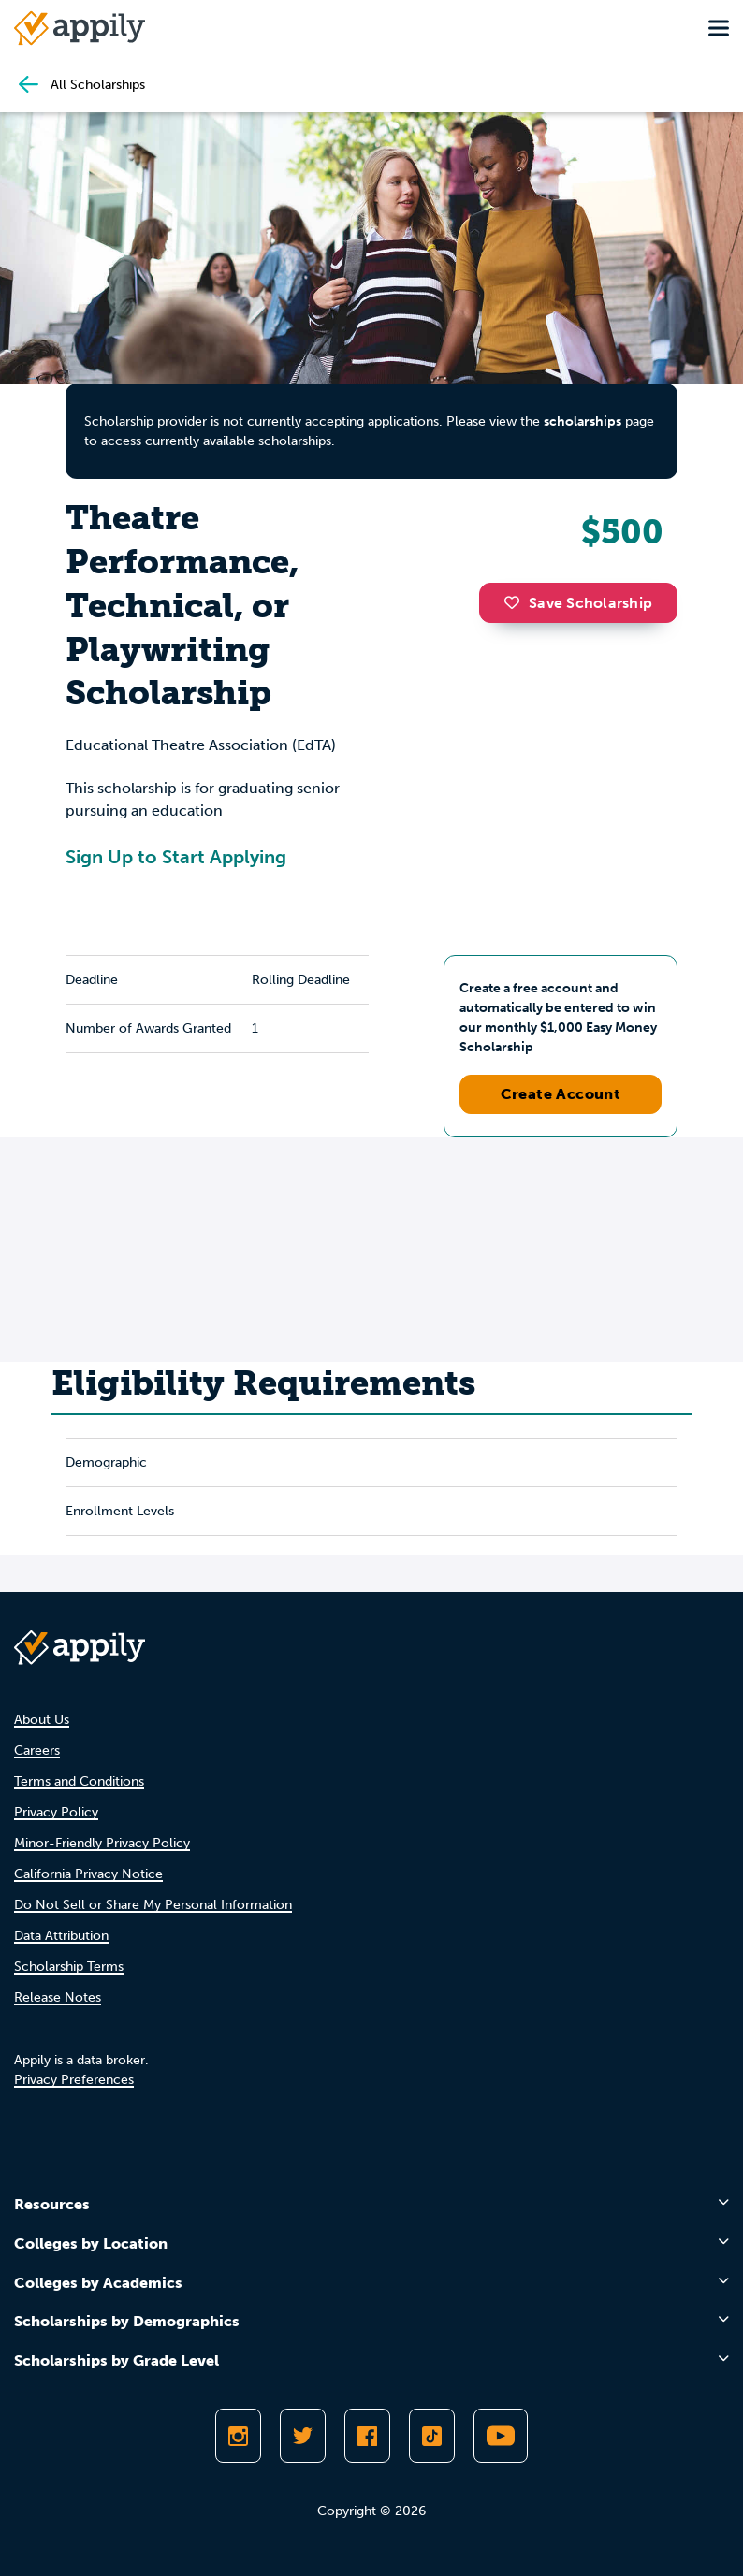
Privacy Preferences (74, 2080)
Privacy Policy (56, 1812)
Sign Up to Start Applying (176, 857)
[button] (516, 602)
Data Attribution (61, 1936)
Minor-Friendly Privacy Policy (102, 1843)
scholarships (582, 421)
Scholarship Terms (69, 1967)
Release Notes (57, 1997)
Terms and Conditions (79, 1781)
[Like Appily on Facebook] (367, 2436)
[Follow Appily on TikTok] (432, 2436)
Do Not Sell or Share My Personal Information (153, 1905)
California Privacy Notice (88, 1874)
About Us (41, 1720)
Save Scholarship (578, 603)
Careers (37, 1750)
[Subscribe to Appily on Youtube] (500, 2436)
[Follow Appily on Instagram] (238, 2436)
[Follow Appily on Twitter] (303, 2436)
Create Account (561, 1094)
